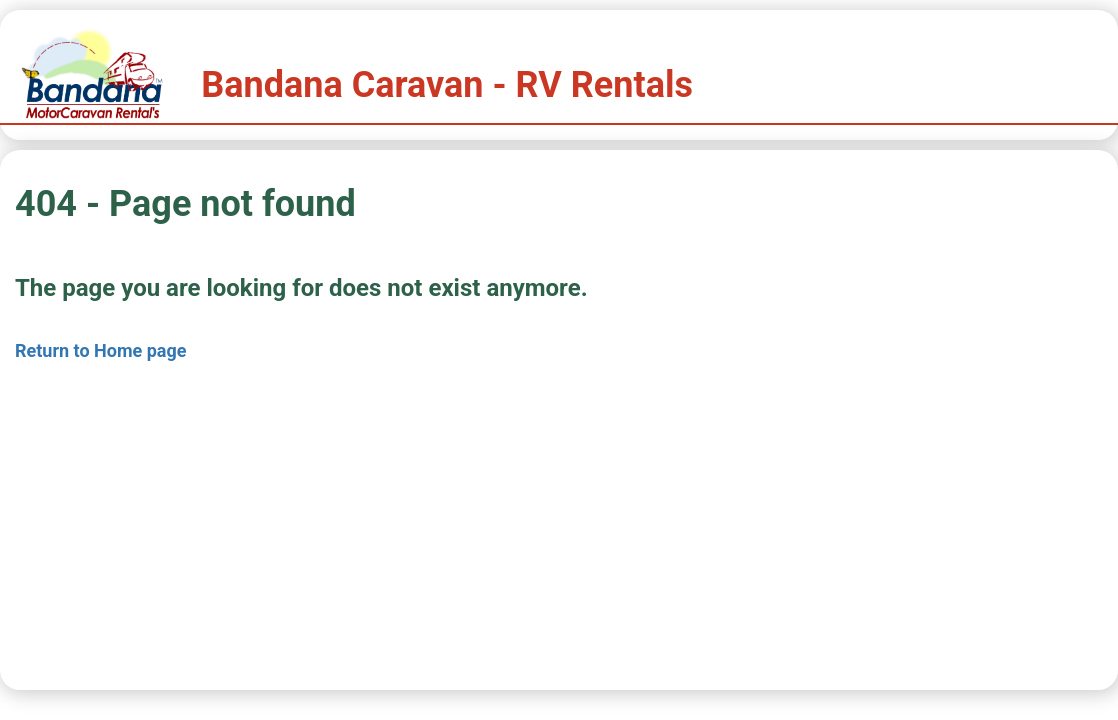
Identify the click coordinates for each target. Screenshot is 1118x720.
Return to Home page (101, 350)
